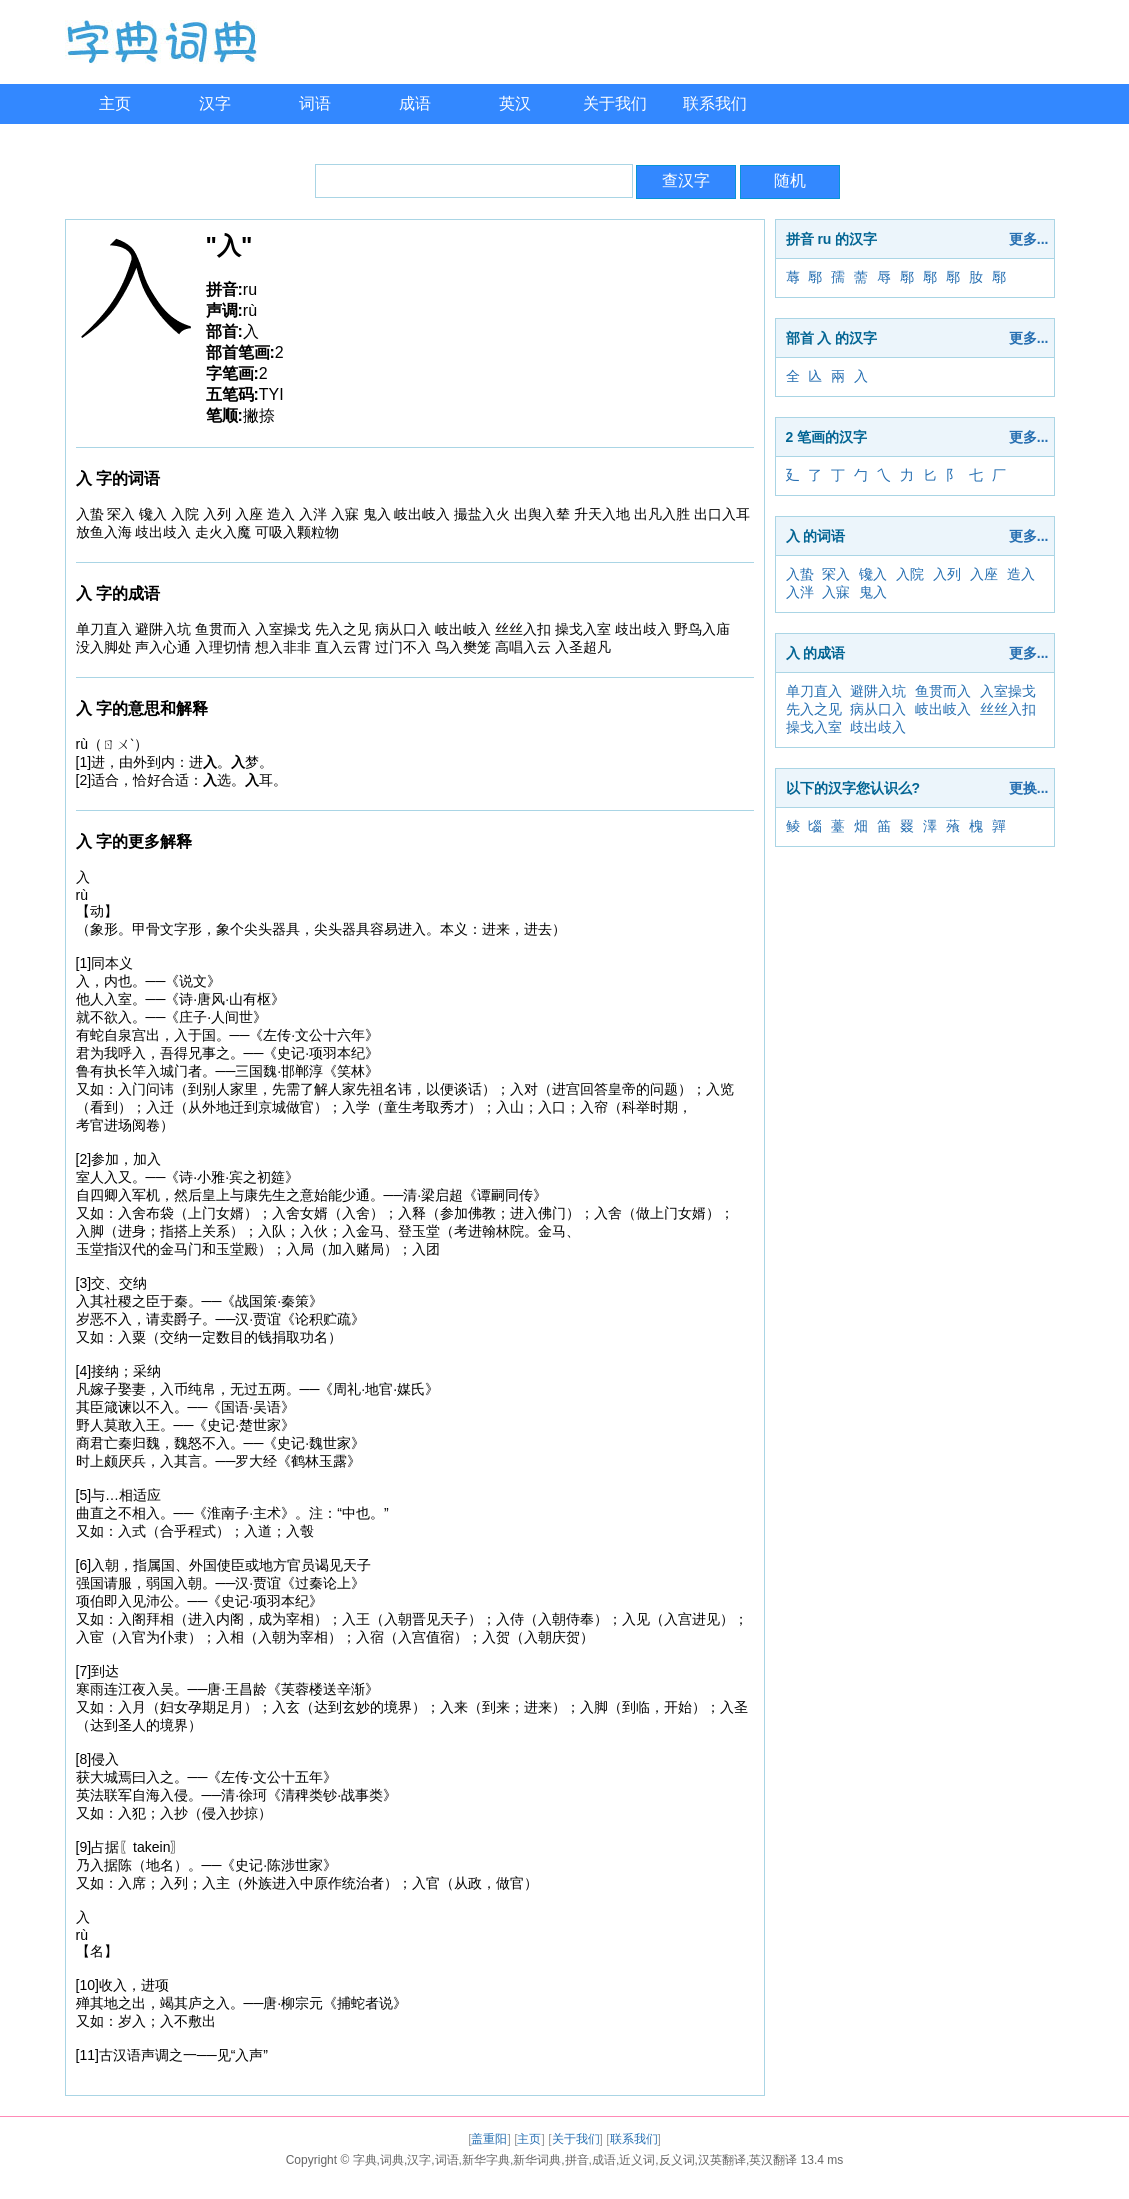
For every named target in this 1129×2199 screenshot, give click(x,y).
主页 (115, 103)
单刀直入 (814, 691)
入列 (947, 574)
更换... (1029, 788)
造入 (1021, 574)
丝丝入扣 (1008, 709)
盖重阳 (489, 2139)
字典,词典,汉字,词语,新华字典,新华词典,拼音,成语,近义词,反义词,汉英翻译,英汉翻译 (575, 2160)
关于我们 (615, 103)
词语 (315, 103)
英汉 (515, 103)
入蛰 (800, 574)
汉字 (215, 103)
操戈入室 (814, 727)
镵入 (873, 574)
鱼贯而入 (943, 691)
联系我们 (715, 103)
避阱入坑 (878, 691)
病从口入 (878, 709)
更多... (1029, 239)
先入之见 (814, 709)
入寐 (836, 592)
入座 (984, 574)
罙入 (836, 574)
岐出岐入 (943, 709)
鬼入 (873, 592)
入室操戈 (1008, 691)
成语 (415, 103)
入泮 (800, 592)
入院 (910, 574)
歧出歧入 (878, 727)
